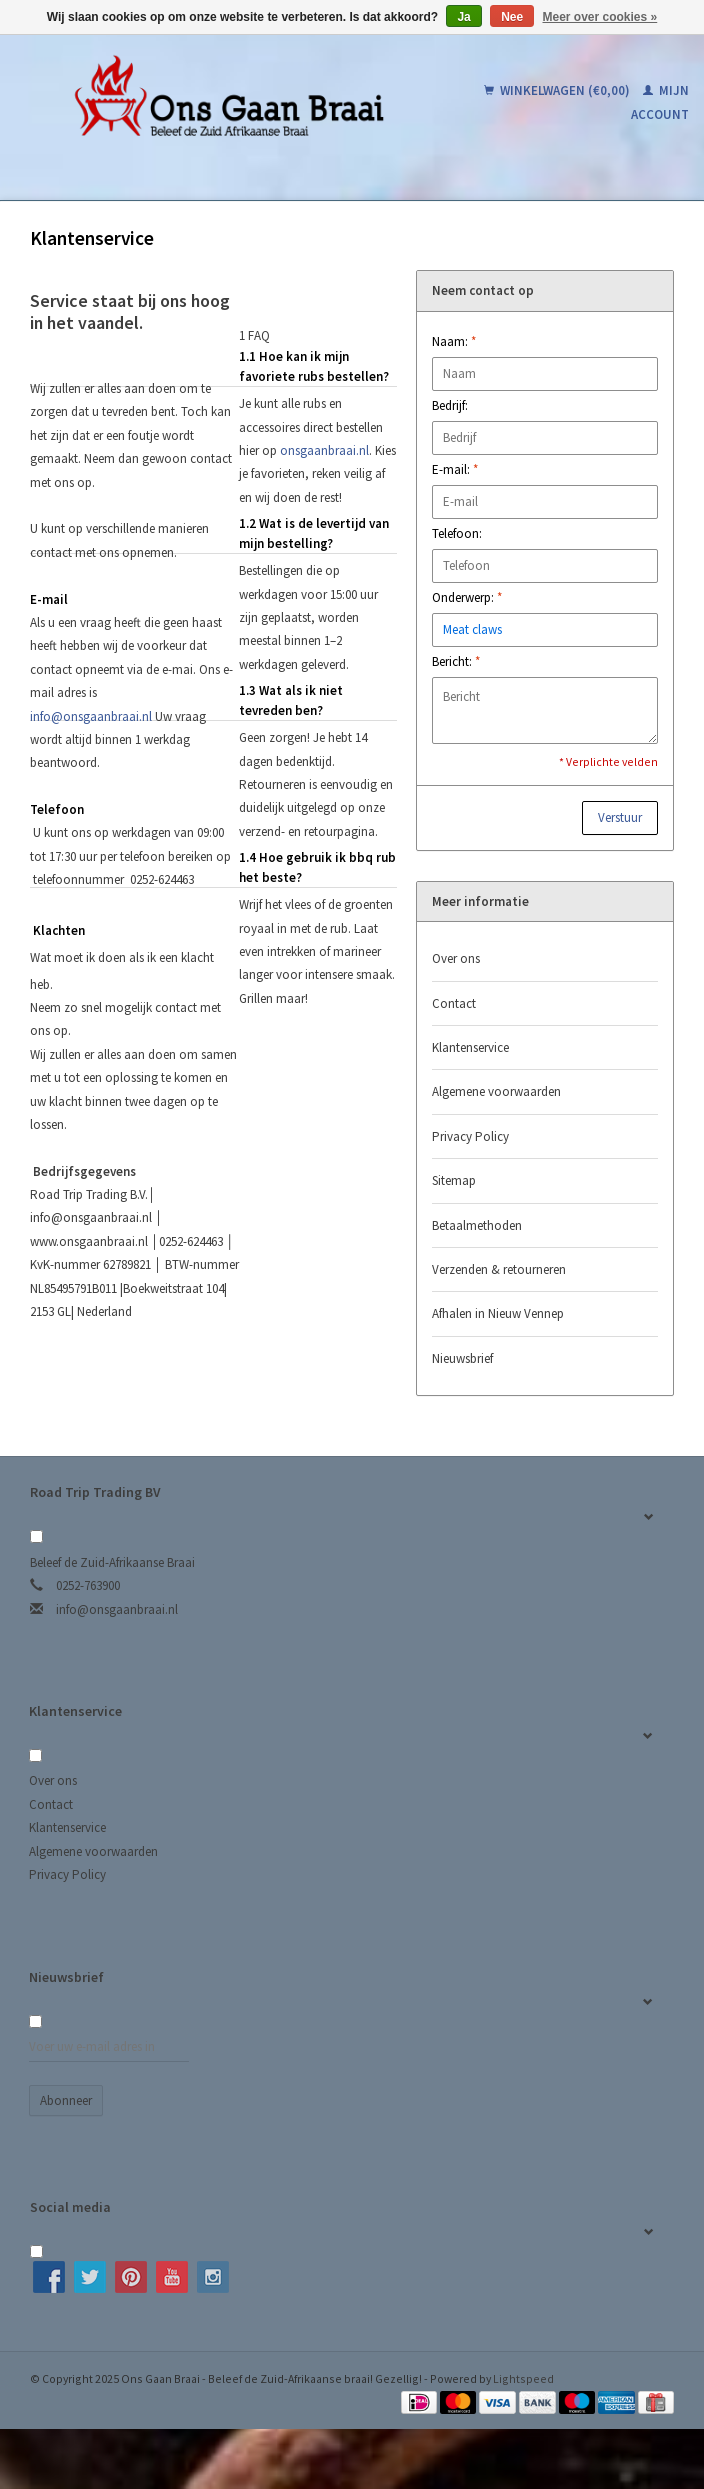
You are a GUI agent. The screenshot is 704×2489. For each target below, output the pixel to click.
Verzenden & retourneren (499, 1269)
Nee (512, 17)
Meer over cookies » (600, 17)
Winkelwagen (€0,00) (558, 90)
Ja (463, 17)
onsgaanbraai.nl (324, 450)
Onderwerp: (467, 597)
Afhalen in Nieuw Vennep (498, 1313)
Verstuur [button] (620, 817)
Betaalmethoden (477, 1225)
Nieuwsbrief (462, 1358)
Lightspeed (523, 2378)
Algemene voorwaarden (496, 1091)
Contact (454, 1003)
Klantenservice (470, 1047)
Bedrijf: (450, 405)
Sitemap (454, 1180)
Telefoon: (457, 533)
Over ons (456, 958)
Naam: (454, 341)
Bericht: (456, 661)
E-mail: (455, 469)
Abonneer (66, 2100)
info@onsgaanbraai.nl (91, 716)
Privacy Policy (470, 1136)
